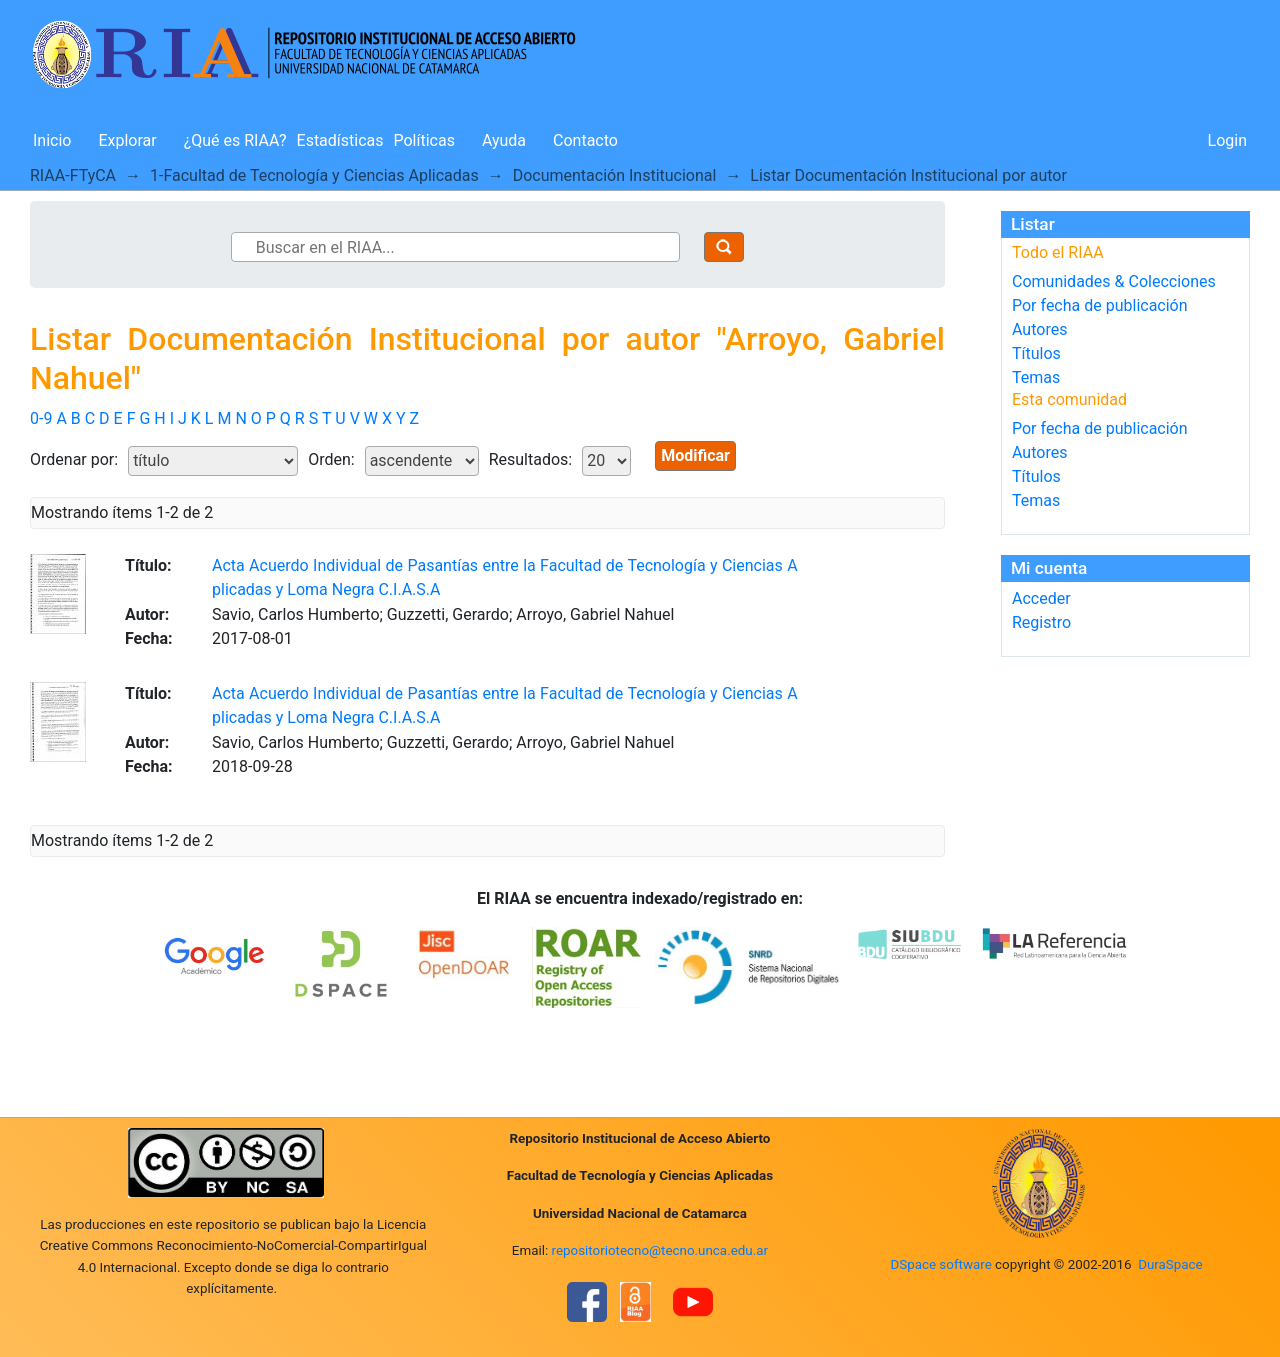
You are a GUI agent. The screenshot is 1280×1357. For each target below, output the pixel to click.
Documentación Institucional (615, 175)
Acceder (1041, 598)
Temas (1036, 377)
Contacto (585, 140)
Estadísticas (340, 140)
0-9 (41, 418)
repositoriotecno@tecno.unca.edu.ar (660, 1250)
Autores (1039, 329)
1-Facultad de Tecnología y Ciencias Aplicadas (314, 175)
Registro (1041, 622)
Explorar (127, 140)
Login (1227, 140)
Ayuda (504, 140)
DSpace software (940, 1264)
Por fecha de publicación (1100, 305)
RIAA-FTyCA (73, 175)
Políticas (424, 140)
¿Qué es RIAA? (235, 140)
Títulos (1036, 353)
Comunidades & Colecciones (1114, 281)
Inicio (52, 140)
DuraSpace (1170, 1264)
